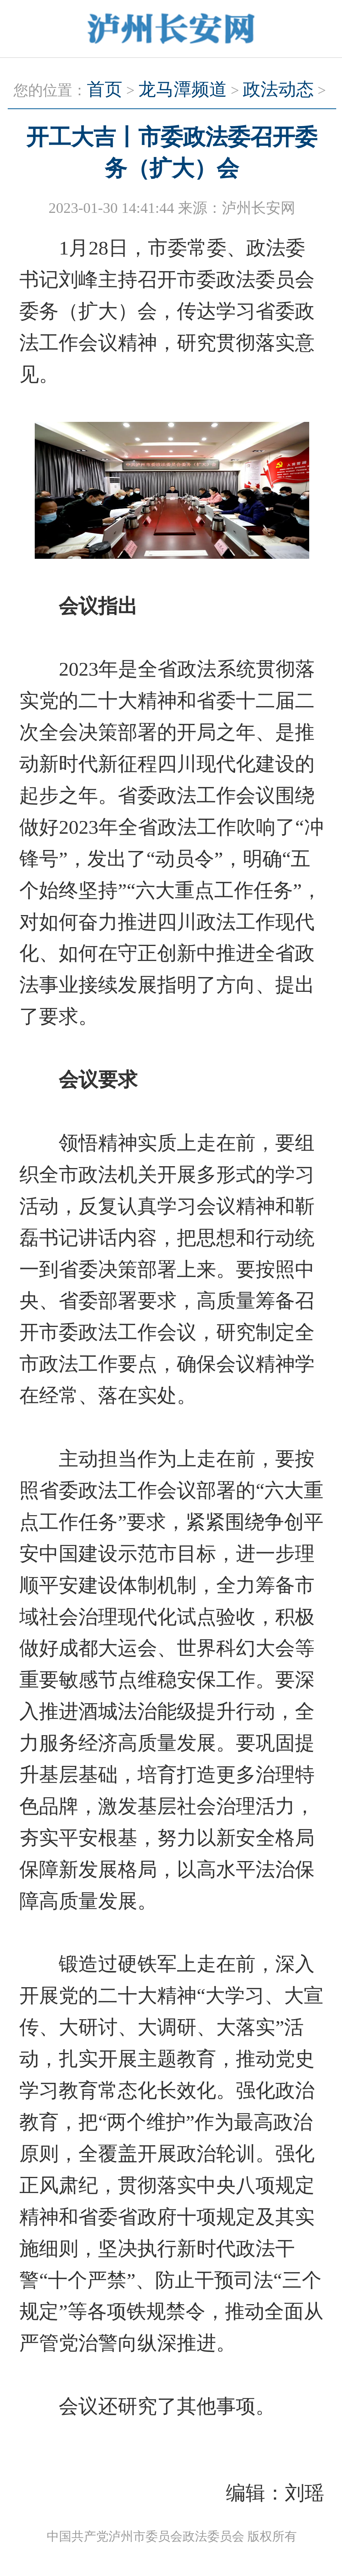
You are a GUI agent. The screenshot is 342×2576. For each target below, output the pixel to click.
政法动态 (278, 89)
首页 (104, 89)
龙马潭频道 (182, 89)
